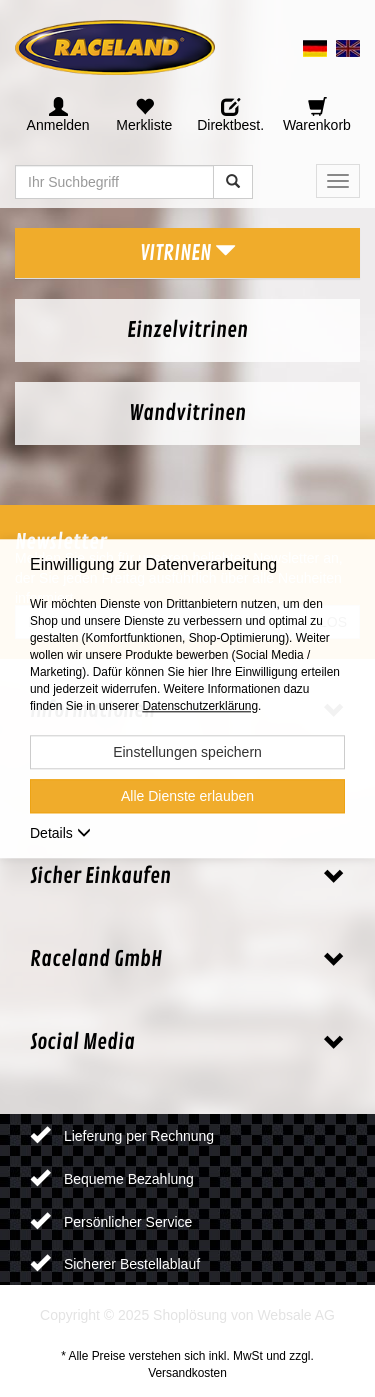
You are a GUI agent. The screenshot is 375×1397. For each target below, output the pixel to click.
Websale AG (296, 1315)
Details (60, 833)
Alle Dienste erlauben (187, 796)
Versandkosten (187, 1373)
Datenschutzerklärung (200, 706)
